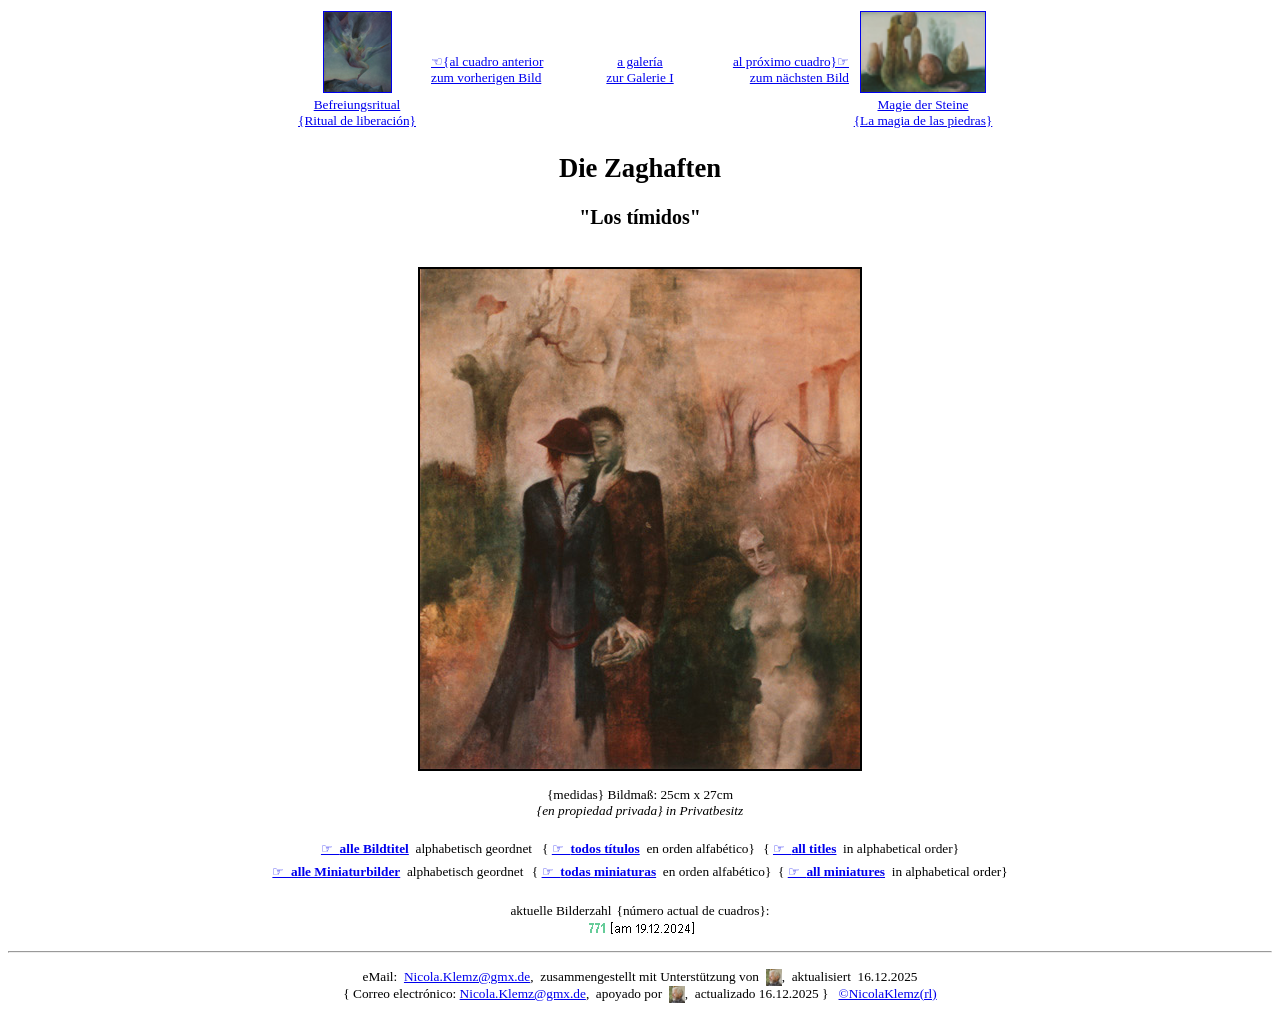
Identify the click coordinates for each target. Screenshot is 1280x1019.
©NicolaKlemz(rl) (888, 993)
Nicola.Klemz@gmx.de (467, 976)
